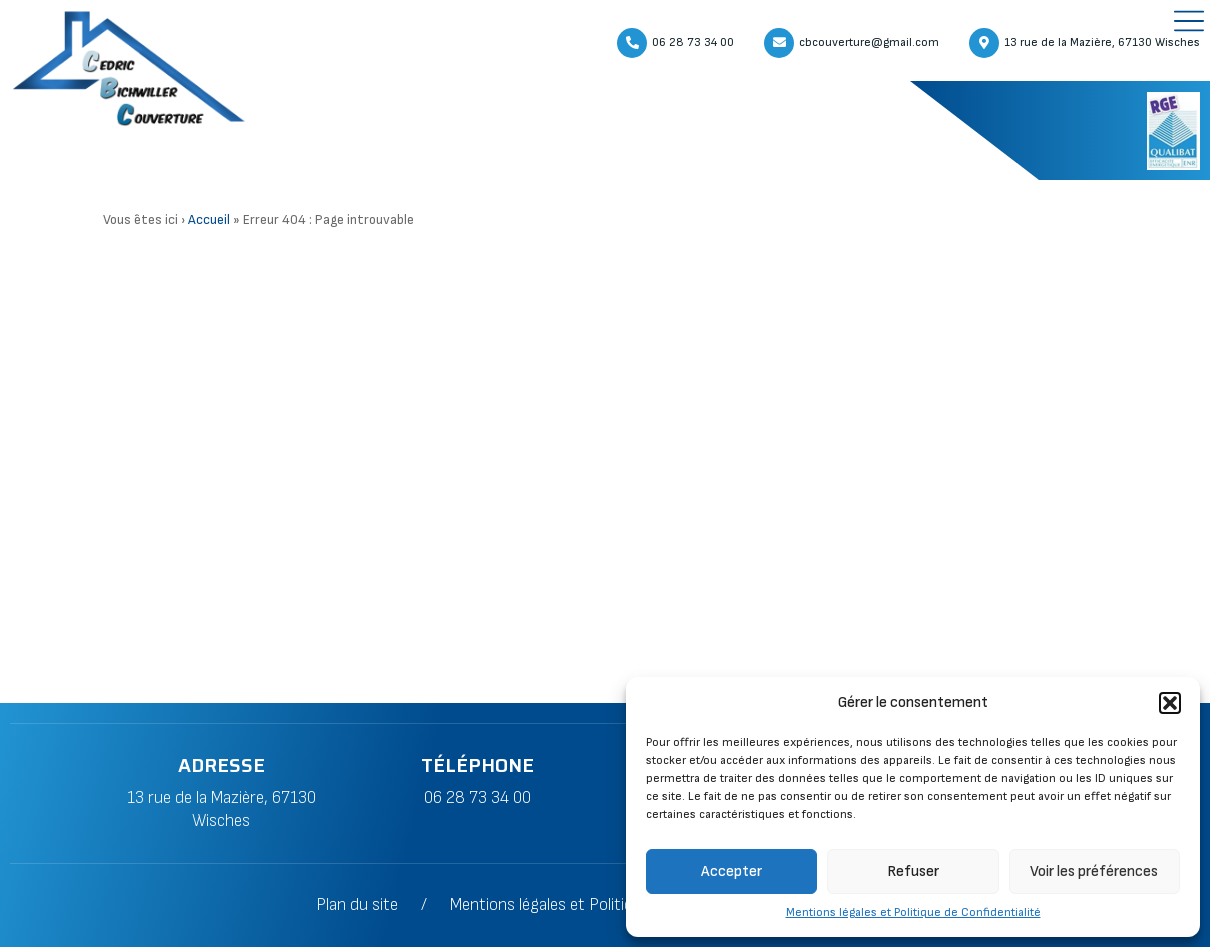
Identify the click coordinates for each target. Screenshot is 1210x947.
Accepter (731, 871)
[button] (1170, 703)
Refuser (913, 871)
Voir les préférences (1094, 871)
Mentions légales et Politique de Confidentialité (913, 912)
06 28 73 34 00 (477, 798)
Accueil (209, 220)
